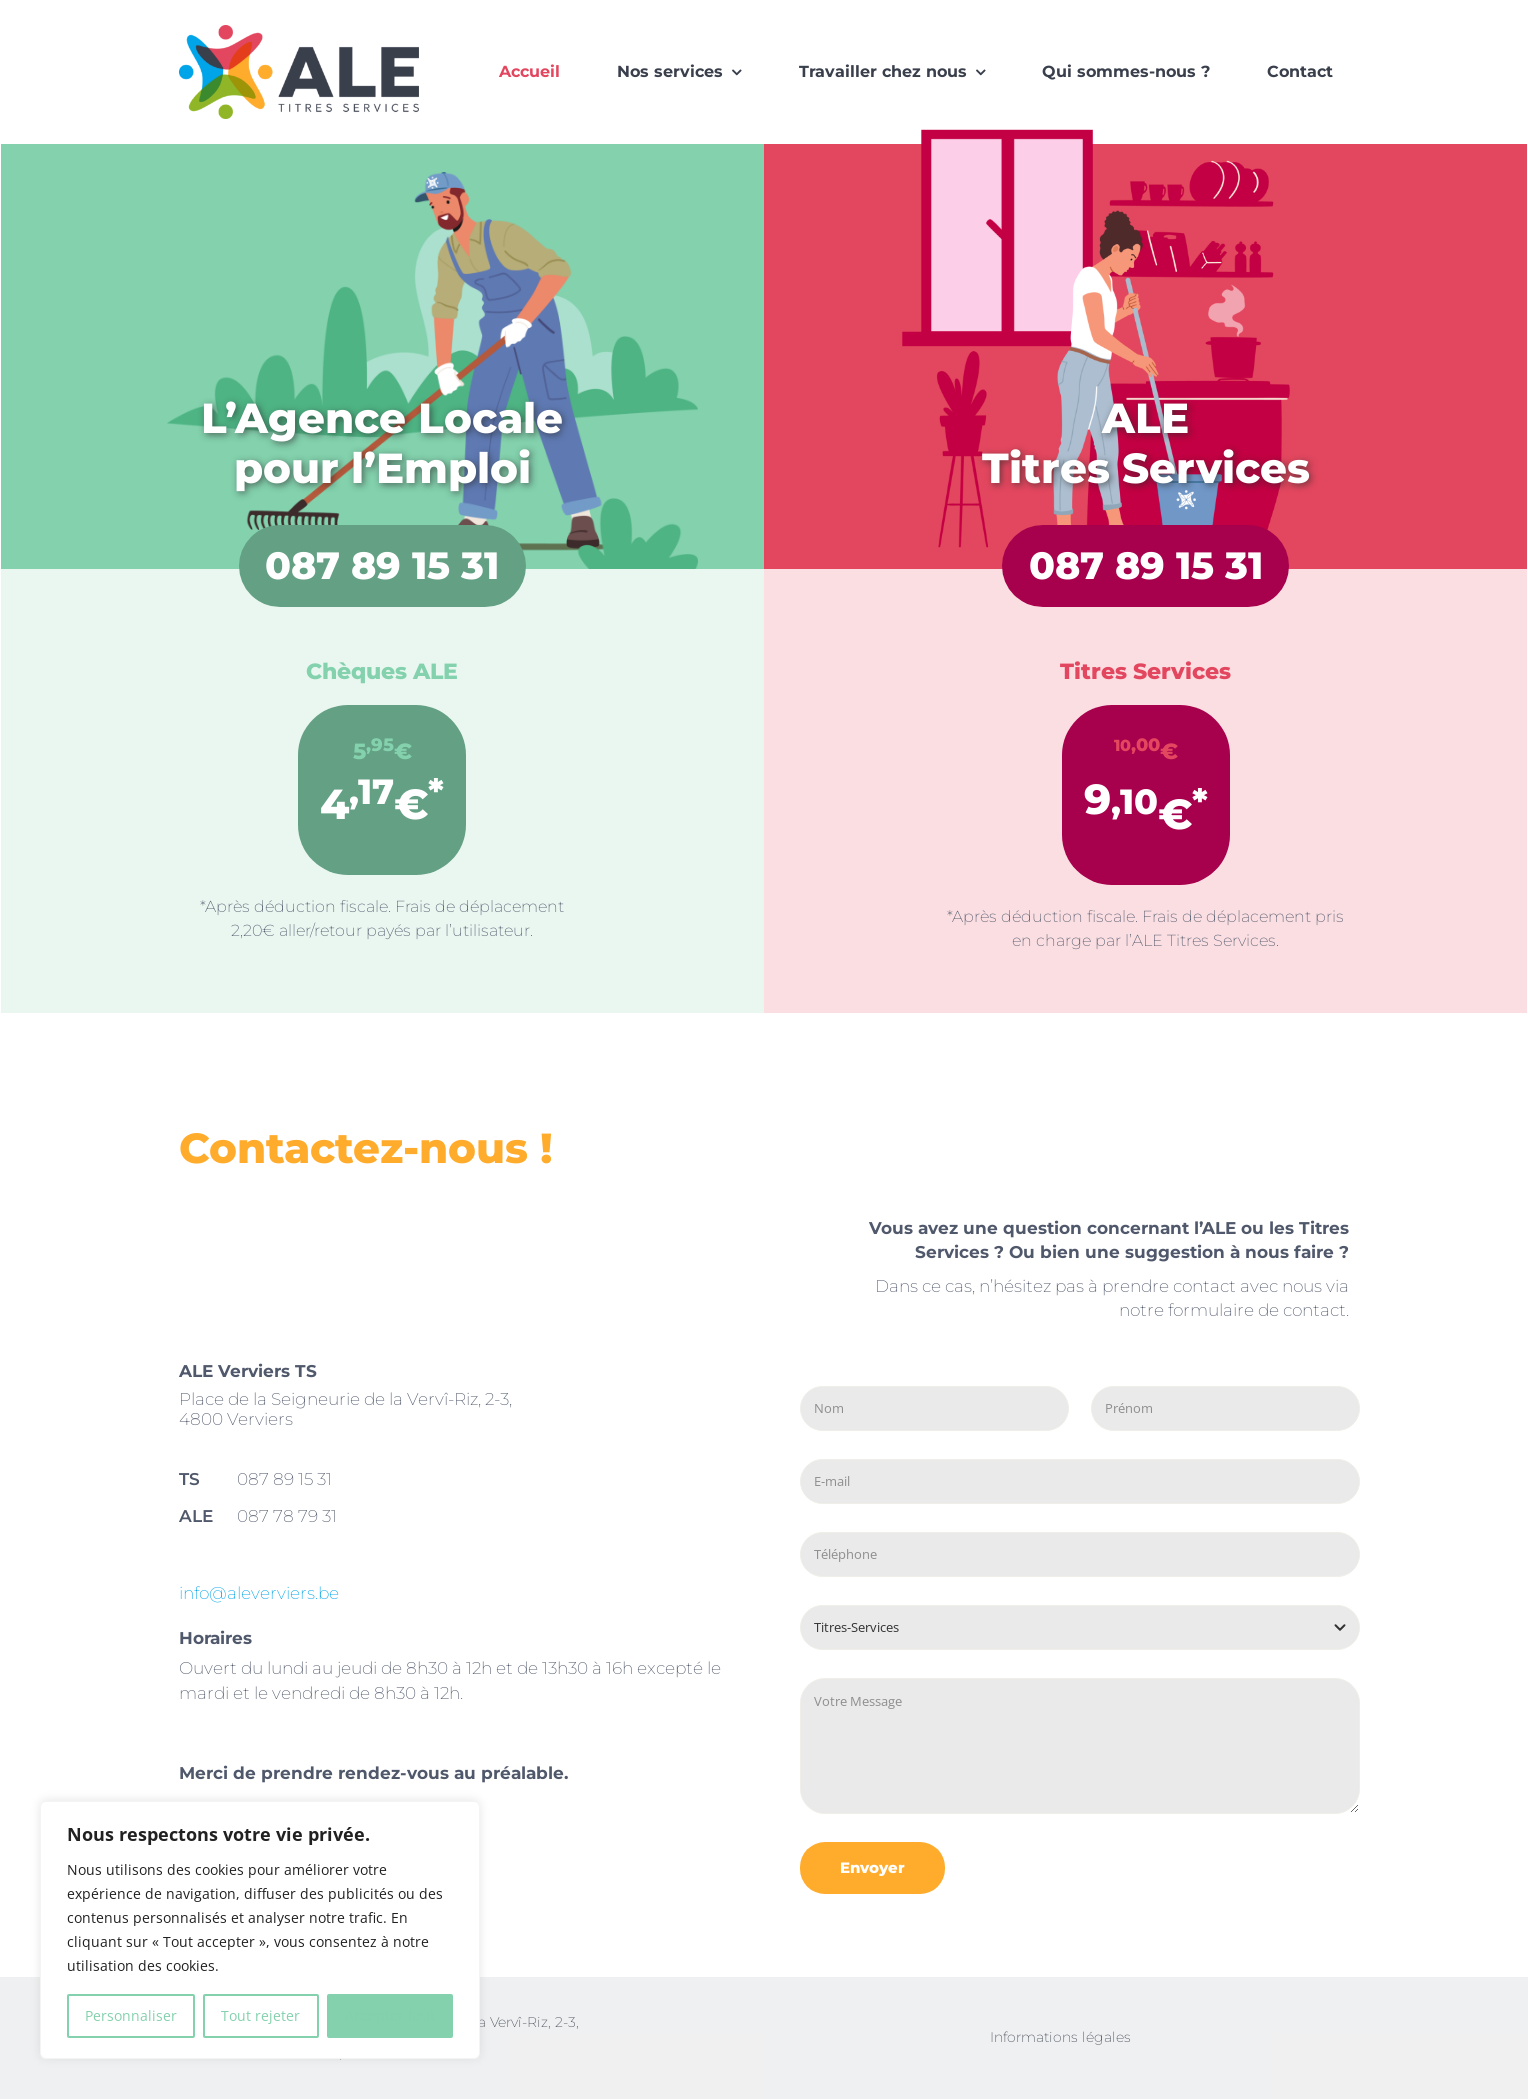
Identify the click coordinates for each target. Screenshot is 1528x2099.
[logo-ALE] (299, 31)
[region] (260, 1930)
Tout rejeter (260, 2015)
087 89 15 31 (382, 565)
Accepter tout (390, 2015)
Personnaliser (131, 2015)
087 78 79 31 (287, 1516)
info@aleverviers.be (259, 1593)
